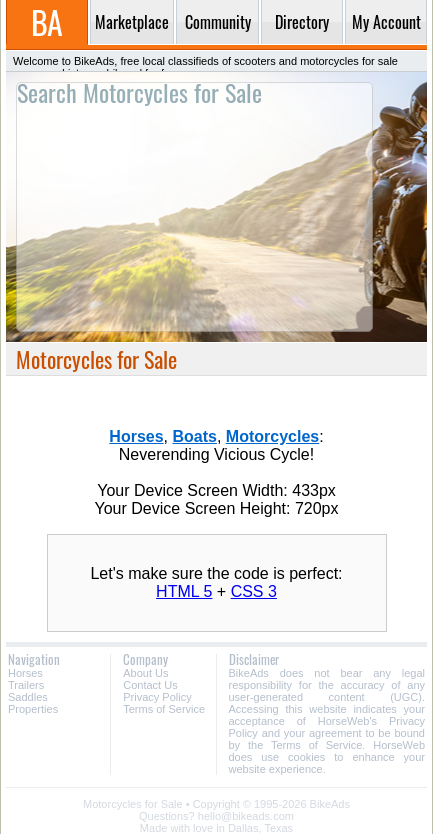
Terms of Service (164, 709)
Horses (25, 673)
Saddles (28, 697)
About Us (145, 673)
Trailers (26, 685)
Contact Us (150, 685)
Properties (33, 709)
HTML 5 (184, 591)
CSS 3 (254, 591)
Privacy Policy (157, 697)
